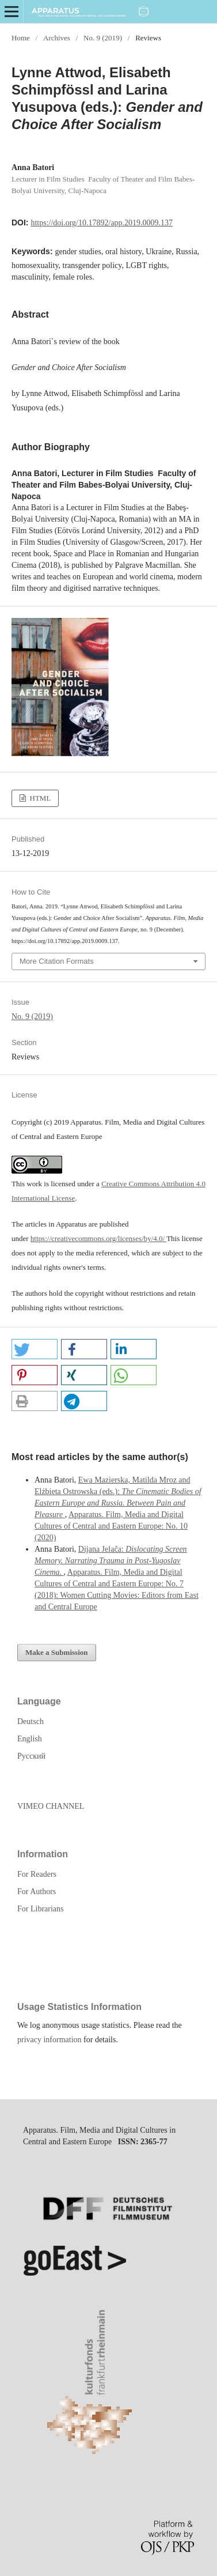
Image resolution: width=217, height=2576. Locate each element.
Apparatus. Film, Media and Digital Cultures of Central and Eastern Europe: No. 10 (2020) (111, 1526)
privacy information (49, 2039)
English (29, 1738)
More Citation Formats (57, 961)
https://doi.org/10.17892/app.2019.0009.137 (102, 222)
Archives (56, 37)
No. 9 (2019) (102, 37)
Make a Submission (56, 1652)
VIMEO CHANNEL (50, 1806)
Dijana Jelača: (111, 1560)
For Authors (36, 1891)
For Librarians (40, 1908)
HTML (39, 798)
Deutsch (30, 1721)
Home (21, 37)
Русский (31, 1756)
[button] (35, 1349)
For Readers (36, 1874)
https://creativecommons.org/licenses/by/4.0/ (98, 1238)
